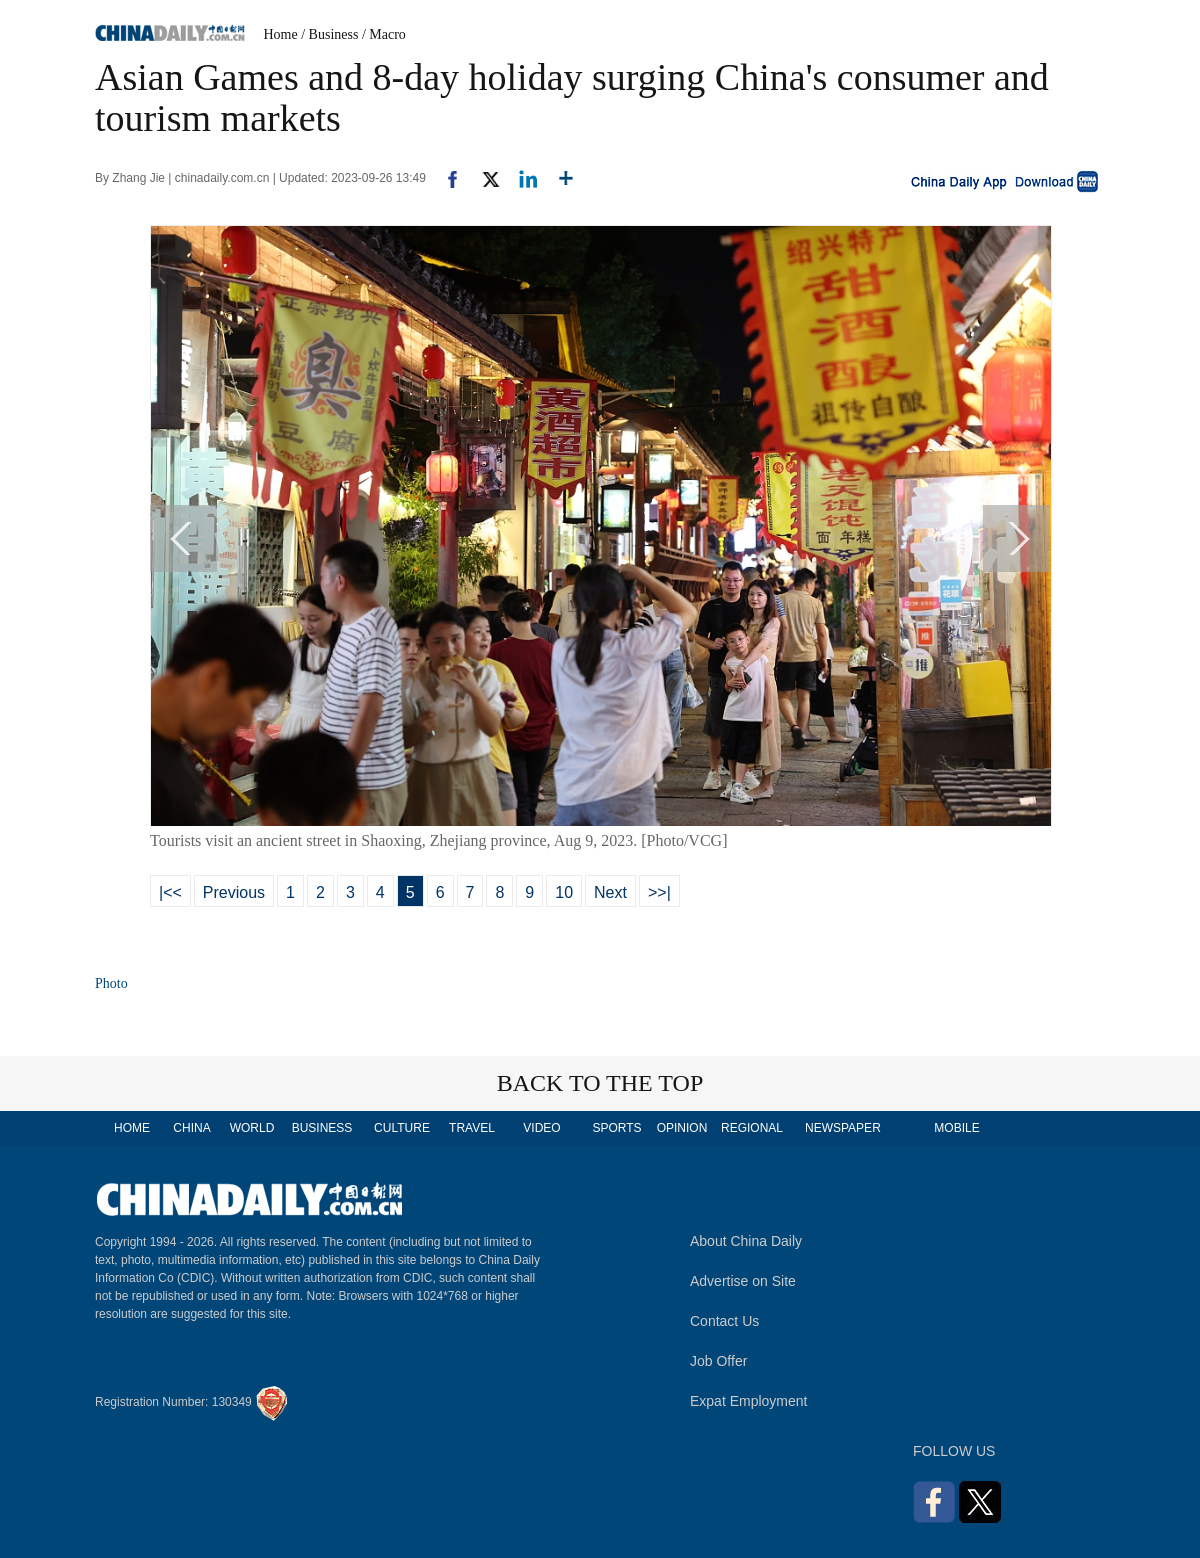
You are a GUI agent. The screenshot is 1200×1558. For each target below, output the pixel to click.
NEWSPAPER (842, 1128)
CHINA (191, 1128)
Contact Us (724, 1321)
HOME (132, 1128)
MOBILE (956, 1128)
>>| (659, 892)
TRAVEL (472, 1128)
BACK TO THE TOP (600, 1083)
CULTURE (402, 1128)
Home (281, 34)
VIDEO (541, 1128)
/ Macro (384, 34)
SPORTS (616, 1128)
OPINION (682, 1128)
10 (564, 892)
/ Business (329, 34)
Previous (234, 892)
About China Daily (746, 1241)
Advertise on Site (743, 1281)
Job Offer (718, 1361)
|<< (170, 892)
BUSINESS (322, 1128)
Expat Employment (749, 1401)
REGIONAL (752, 1128)
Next (610, 892)
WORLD (252, 1128)
